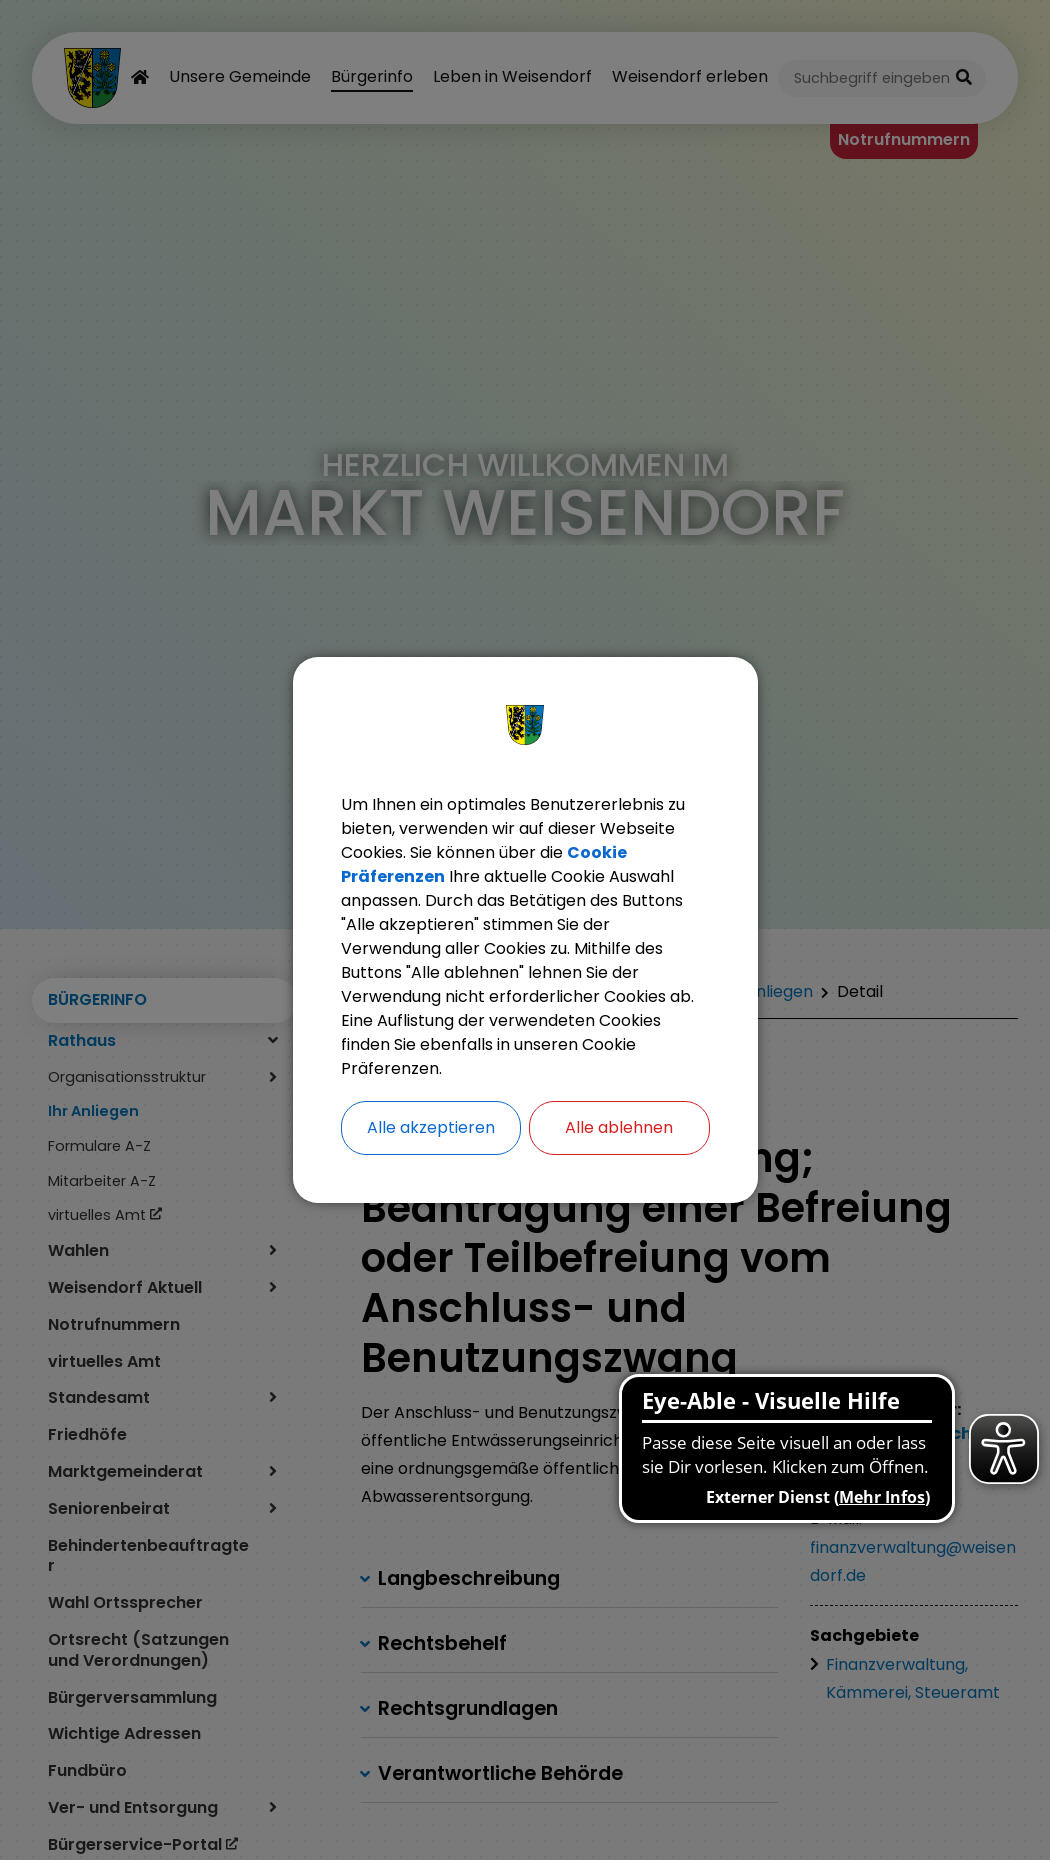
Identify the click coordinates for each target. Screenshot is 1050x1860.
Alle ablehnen (619, 1127)
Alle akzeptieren (431, 1127)
